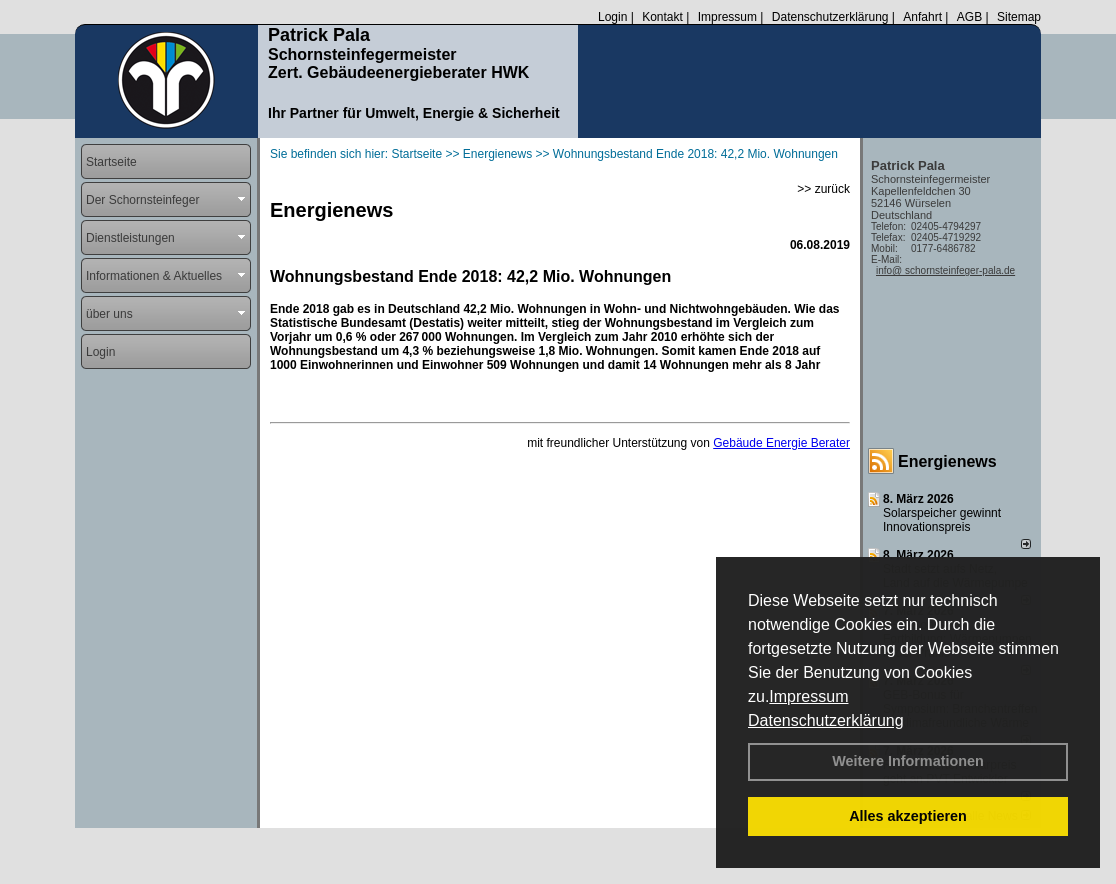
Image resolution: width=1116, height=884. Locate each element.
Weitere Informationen (908, 761)
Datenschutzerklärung (826, 720)
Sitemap (1019, 17)
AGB (969, 17)
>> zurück (823, 189)
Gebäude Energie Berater (781, 443)
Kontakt (662, 17)
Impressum (808, 696)
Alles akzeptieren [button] (908, 816)
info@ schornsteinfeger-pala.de (945, 270)
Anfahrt (922, 17)
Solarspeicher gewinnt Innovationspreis (942, 520)
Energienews (947, 461)
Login (612, 17)
